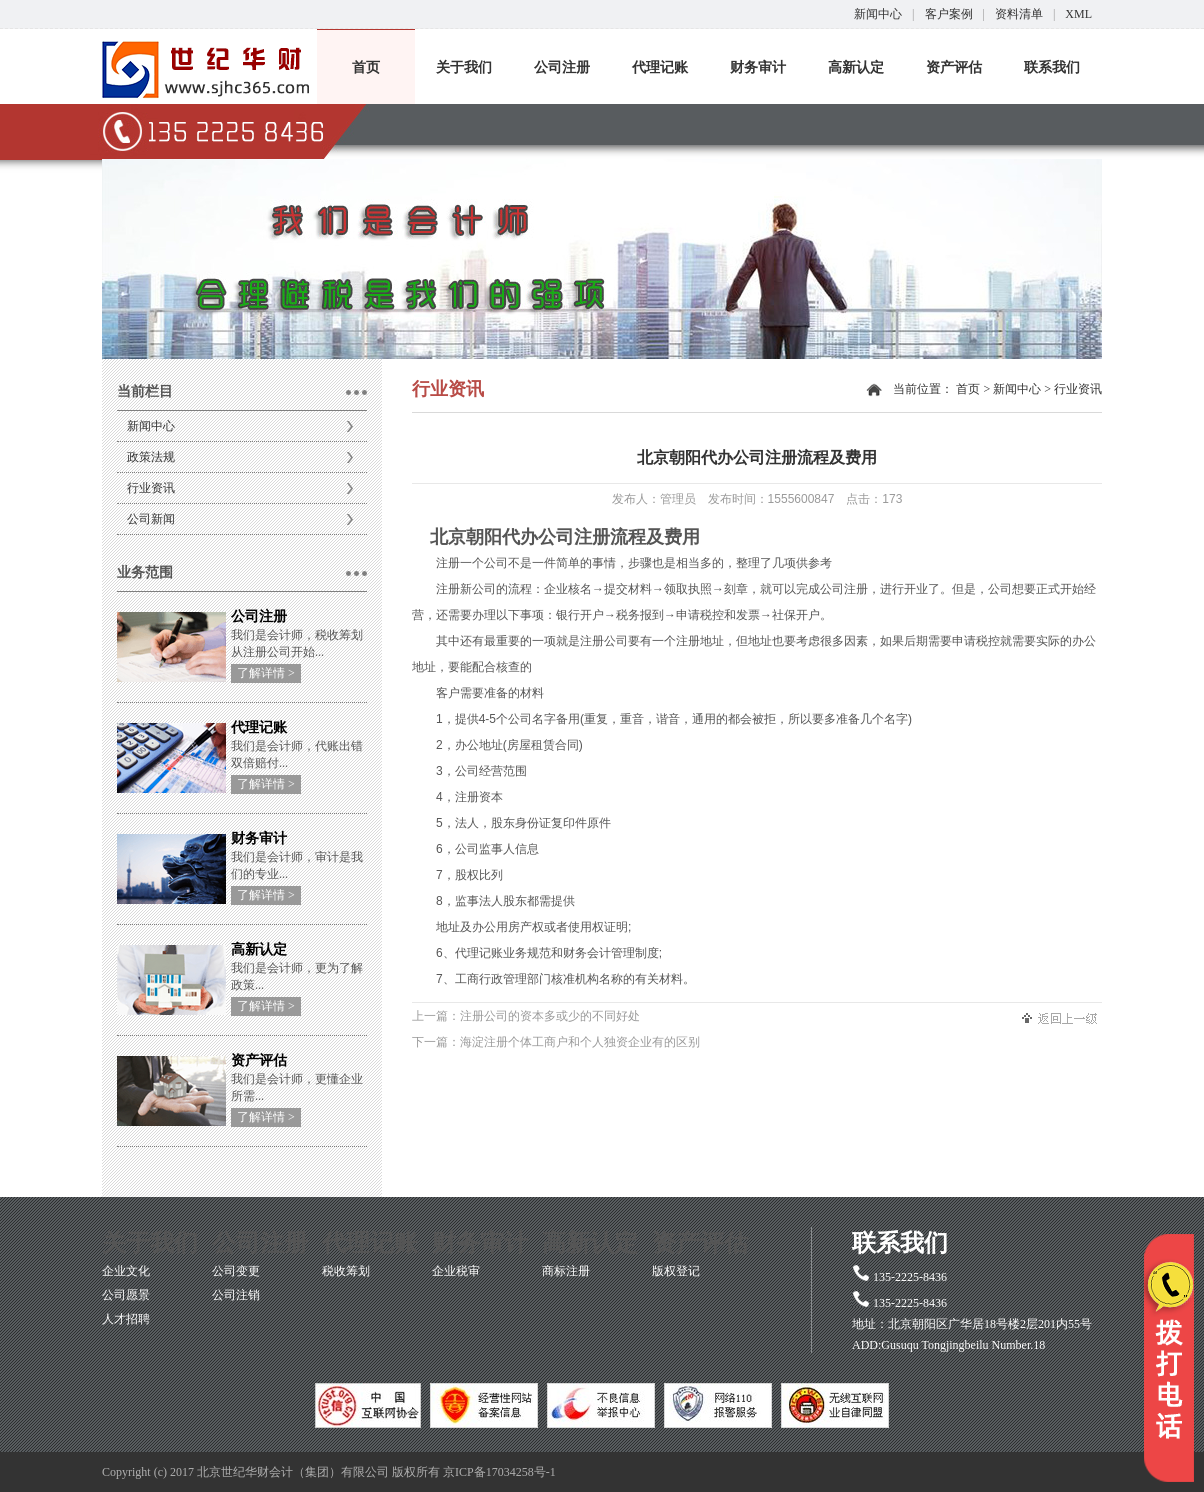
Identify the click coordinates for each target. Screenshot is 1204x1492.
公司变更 (236, 1271)
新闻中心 (878, 14)
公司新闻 (151, 519)
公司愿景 (126, 1295)
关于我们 (464, 67)
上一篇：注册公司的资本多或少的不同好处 (526, 1016)
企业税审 (456, 1271)
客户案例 (949, 14)
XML (1078, 14)
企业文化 (126, 1271)
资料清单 (1019, 14)
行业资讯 (151, 488)
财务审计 (758, 67)
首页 (366, 67)
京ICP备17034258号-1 (499, 1472)
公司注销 (236, 1295)
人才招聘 (126, 1319)
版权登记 (676, 1271)
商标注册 (566, 1271)
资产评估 (954, 67)
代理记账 (660, 67)
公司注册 (562, 67)
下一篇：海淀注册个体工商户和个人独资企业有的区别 (556, 1042)
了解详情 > (266, 673)
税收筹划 (346, 1271)
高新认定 (856, 67)
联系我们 (1052, 67)
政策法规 (151, 457)
